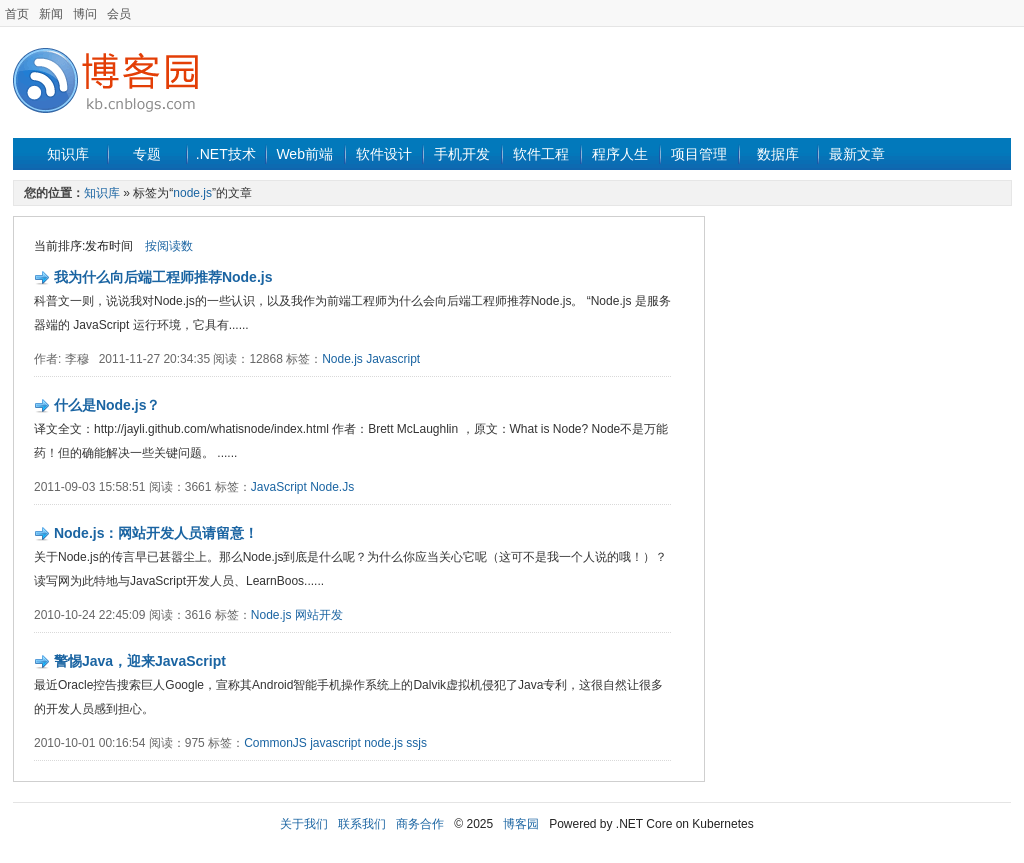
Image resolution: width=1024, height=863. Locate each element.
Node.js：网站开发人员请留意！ (156, 533)
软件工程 (541, 154)
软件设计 (384, 154)
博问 (85, 14)
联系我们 (362, 824)
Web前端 (304, 154)
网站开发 (319, 615)
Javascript (393, 359)
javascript (335, 743)
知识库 (68, 154)
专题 (147, 154)
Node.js (342, 359)
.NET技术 (226, 154)
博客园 (521, 824)
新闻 (51, 14)
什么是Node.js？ (107, 405)
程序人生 (620, 154)
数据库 (778, 154)
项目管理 (699, 154)
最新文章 (857, 154)
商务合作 (420, 824)
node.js (192, 193)
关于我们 (304, 824)
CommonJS (275, 743)
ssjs (416, 743)
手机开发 (462, 154)
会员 (119, 14)
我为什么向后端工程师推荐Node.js (163, 277)
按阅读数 (169, 246)
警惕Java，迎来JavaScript (140, 661)
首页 (17, 14)
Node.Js (332, 487)
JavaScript (279, 487)
